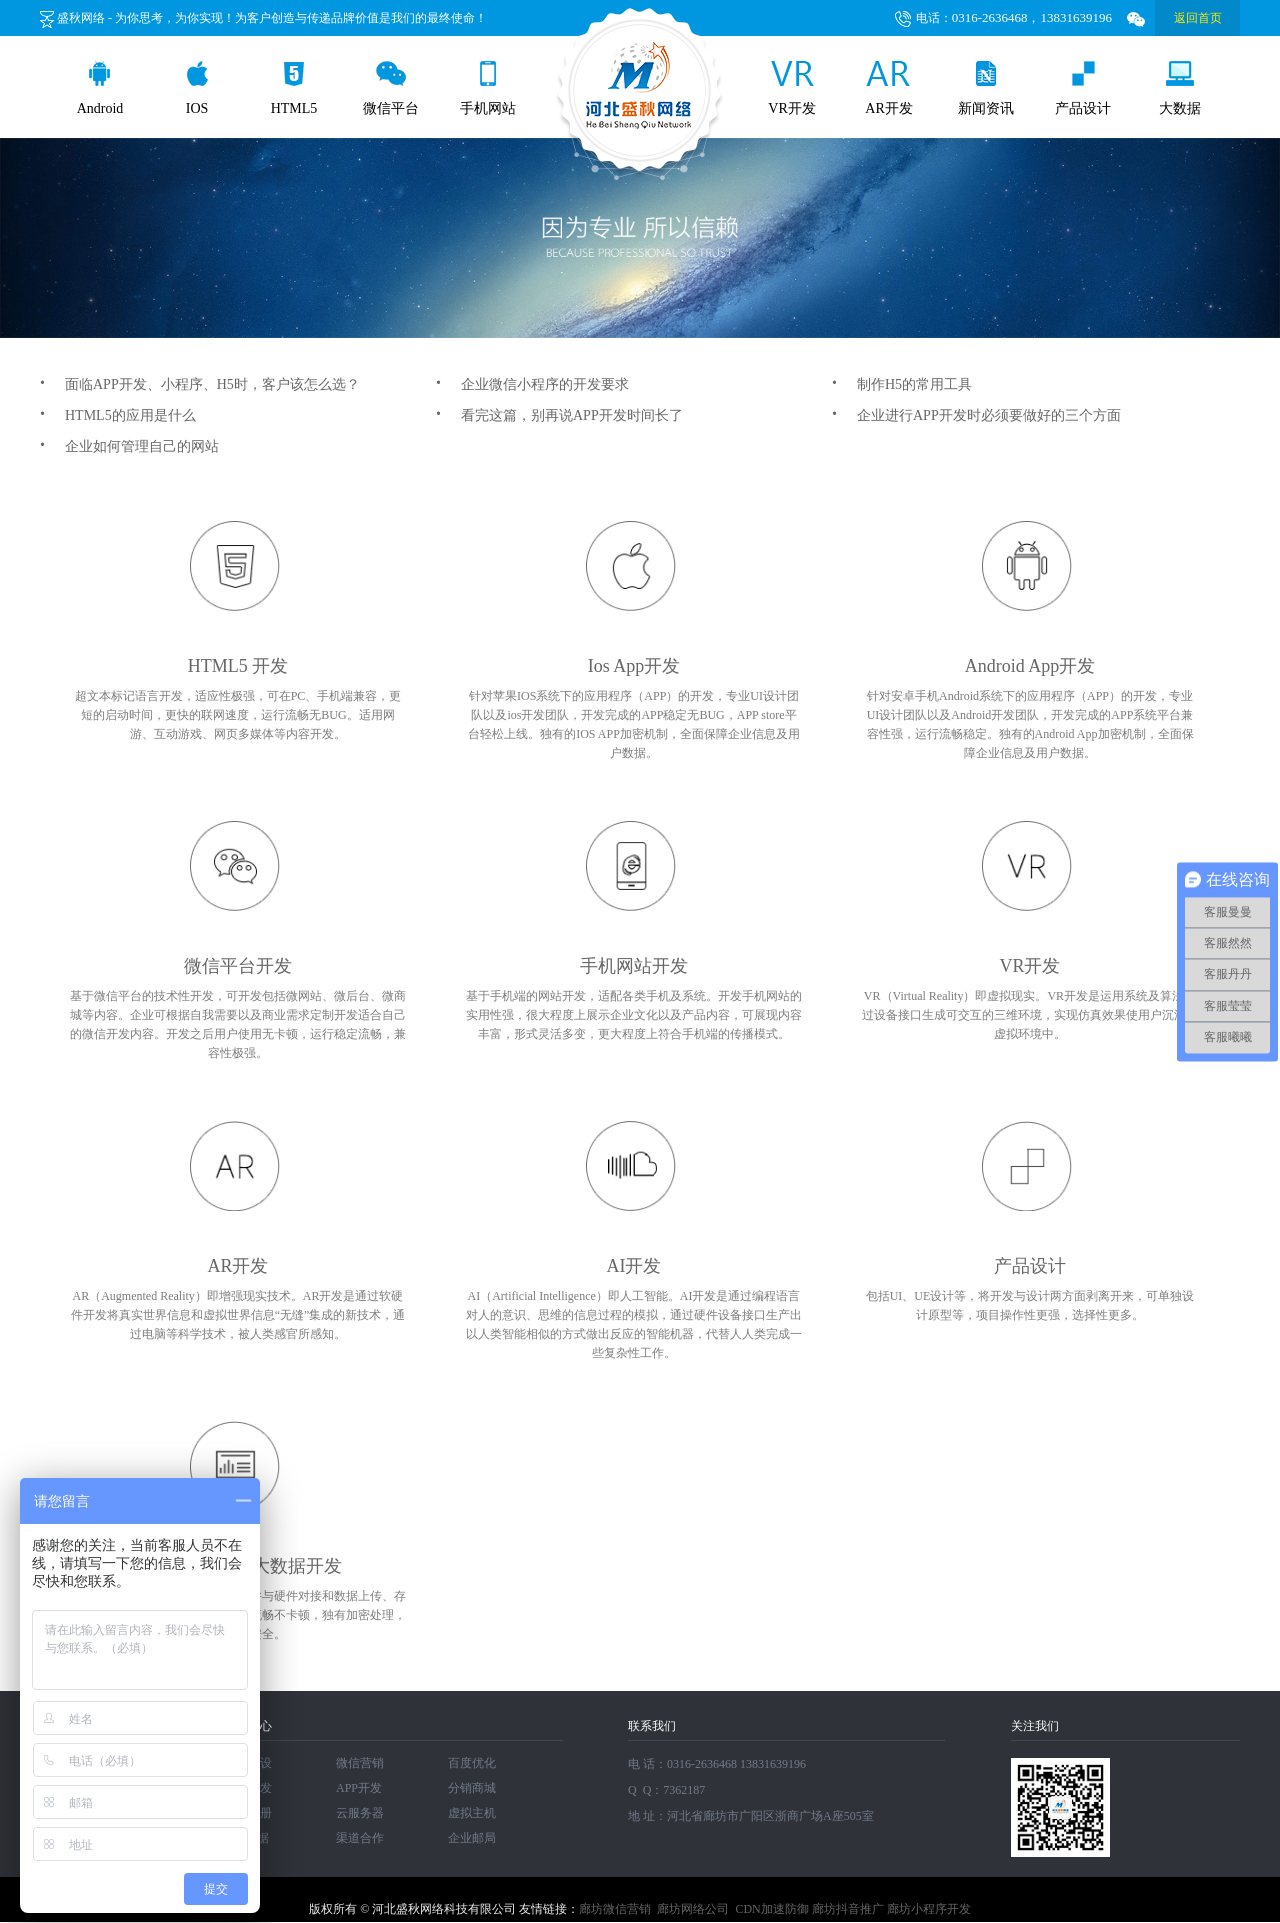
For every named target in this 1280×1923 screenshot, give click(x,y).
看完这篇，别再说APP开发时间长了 (559, 415)
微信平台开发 (238, 966)
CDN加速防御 (771, 1909)
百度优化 (472, 1763)
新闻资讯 (986, 88)
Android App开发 (1030, 666)
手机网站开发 (634, 966)
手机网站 (488, 88)
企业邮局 (472, 1838)
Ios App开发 (634, 666)
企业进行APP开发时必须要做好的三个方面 (976, 415)
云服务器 (360, 1813)
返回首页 (1198, 18)
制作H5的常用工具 (902, 384)
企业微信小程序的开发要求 (532, 384)
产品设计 (1083, 88)
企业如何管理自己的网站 (129, 446)
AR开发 (888, 88)
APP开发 (359, 1788)
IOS (197, 88)
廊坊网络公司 (693, 1909)
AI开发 (634, 1266)
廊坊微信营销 (615, 1909)
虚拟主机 (472, 1813)
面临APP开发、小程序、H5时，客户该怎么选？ (200, 384)
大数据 (1180, 88)
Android (100, 88)
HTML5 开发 (238, 666)
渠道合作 (360, 1838)
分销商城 (472, 1788)
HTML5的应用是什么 (118, 415)
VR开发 (791, 88)
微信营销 (360, 1763)
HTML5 (294, 88)
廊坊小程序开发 (929, 1909)
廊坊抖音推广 (848, 1909)
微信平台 (391, 88)
